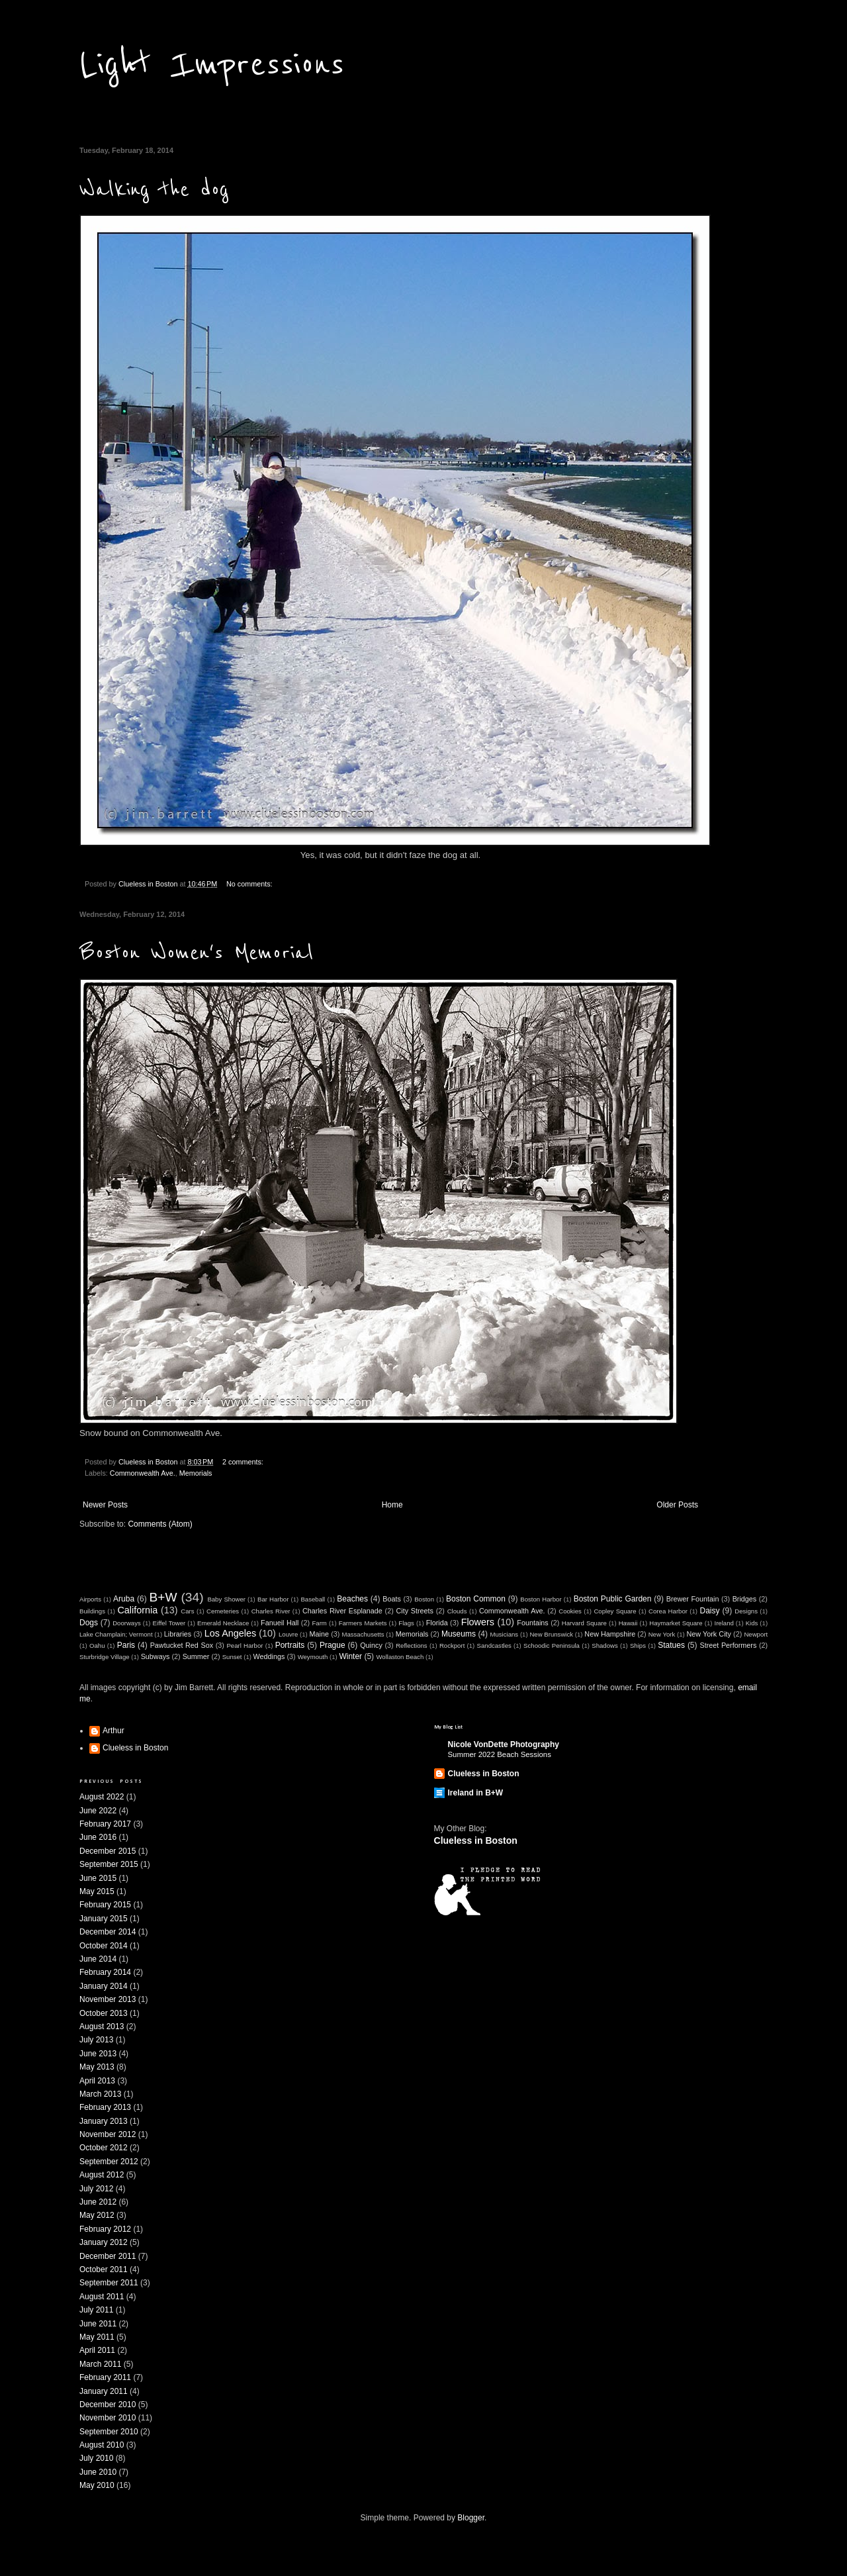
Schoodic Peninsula (551, 1645)
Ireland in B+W (476, 1792)
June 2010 (97, 2472)
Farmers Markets (363, 1623)
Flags (406, 1623)
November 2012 (107, 2134)
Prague (332, 1645)
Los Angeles (230, 1633)
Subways (155, 1656)
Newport (756, 1634)
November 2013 (107, 1999)
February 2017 (105, 1824)
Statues (671, 1645)
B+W (163, 1597)
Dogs (88, 1622)
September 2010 (108, 2431)
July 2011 (96, 2309)
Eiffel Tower (169, 1623)
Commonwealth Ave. (142, 1473)
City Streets (414, 1611)
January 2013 (103, 2121)
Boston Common (476, 1598)
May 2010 (96, 2485)
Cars (187, 1611)
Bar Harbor (273, 1599)
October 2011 (103, 2269)
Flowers (477, 1622)
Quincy (371, 1645)
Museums (458, 1634)
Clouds (457, 1611)
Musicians (504, 1634)
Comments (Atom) (160, 1524)
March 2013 (100, 2094)
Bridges (745, 1599)
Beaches (352, 1598)
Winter (350, 1656)
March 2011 (100, 2364)
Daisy (709, 1610)
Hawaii (628, 1623)
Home (392, 1504)
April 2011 (97, 2350)
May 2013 (96, 2067)
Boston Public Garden (613, 1598)
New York (662, 1634)
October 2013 (103, 2013)
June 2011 (97, 2323)
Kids (752, 1623)
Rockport (452, 1645)
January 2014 (103, 1986)
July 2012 (96, 2188)
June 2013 (97, 2053)
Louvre (288, 1634)
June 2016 (97, 1837)
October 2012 (103, 2147)
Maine (319, 1634)
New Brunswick (551, 1634)
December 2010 (107, 2404)
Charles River (270, 1611)
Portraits (290, 1645)
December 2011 (107, 2256)
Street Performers (727, 1645)
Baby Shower (226, 1599)
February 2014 (105, 1972)
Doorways (126, 1623)
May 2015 (96, 1891)
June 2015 (97, 1878)
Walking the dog (154, 189)
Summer (196, 1656)
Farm (319, 1623)
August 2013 (101, 2026)
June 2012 (97, 2202)
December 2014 (107, 1931)
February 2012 (105, 2229)
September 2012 (108, 2161)
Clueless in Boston (135, 1747)
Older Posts (677, 1504)
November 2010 (107, 2417)
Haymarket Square (675, 1623)
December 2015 (107, 1851)
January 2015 (103, 1918)
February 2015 (105, 1904)
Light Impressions (211, 64)
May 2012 (96, 2215)
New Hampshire (609, 1634)
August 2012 (101, 2174)
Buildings (92, 1611)
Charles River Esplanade (342, 1611)
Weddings (269, 1656)
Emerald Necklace (223, 1623)
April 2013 (97, 2080)
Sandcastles (494, 1645)
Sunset (232, 1656)
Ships (638, 1645)
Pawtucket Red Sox (181, 1645)
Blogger (470, 2517)
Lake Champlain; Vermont (116, 1634)
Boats (391, 1599)
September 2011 (108, 2282)
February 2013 (105, 2107)
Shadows (604, 1645)
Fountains (532, 1623)
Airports (90, 1599)
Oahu (97, 1645)
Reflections (411, 1645)
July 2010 (96, 2458)
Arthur (113, 1730)
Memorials (195, 1473)
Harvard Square (584, 1623)
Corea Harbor (668, 1611)
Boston (424, 1599)
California (137, 1610)
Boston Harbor (540, 1599)
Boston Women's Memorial (196, 953)
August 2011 (101, 2296)
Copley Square (615, 1611)
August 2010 (101, 2445)
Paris (126, 1645)
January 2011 (103, 2391)
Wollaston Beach (400, 1656)
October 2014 (103, 1945)
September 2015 (108, 1864)
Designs (746, 1611)
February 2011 (105, 2377)
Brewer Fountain (692, 1599)
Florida (437, 1623)
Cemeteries (222, 1611)
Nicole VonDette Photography (503, 1744)
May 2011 (96, 2337)
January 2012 (103, 2242)
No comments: (249, 884)
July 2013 (96, 2039)
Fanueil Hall (279, 1623)
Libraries (177, 1634)
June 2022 (97, 1810)
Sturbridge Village (104, 1656)
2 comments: (242, 1462)
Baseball (312, 1599)
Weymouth (313, 1656)
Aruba (123, 1598)
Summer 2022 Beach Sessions (499, 1754)
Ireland (723, 1623)
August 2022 (101, 1796)
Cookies (570, 1611)
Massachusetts (362, 1634)
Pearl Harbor (244, 1645)
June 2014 (97, 1959)
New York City (709, 1634)
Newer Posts (105, 1504)
